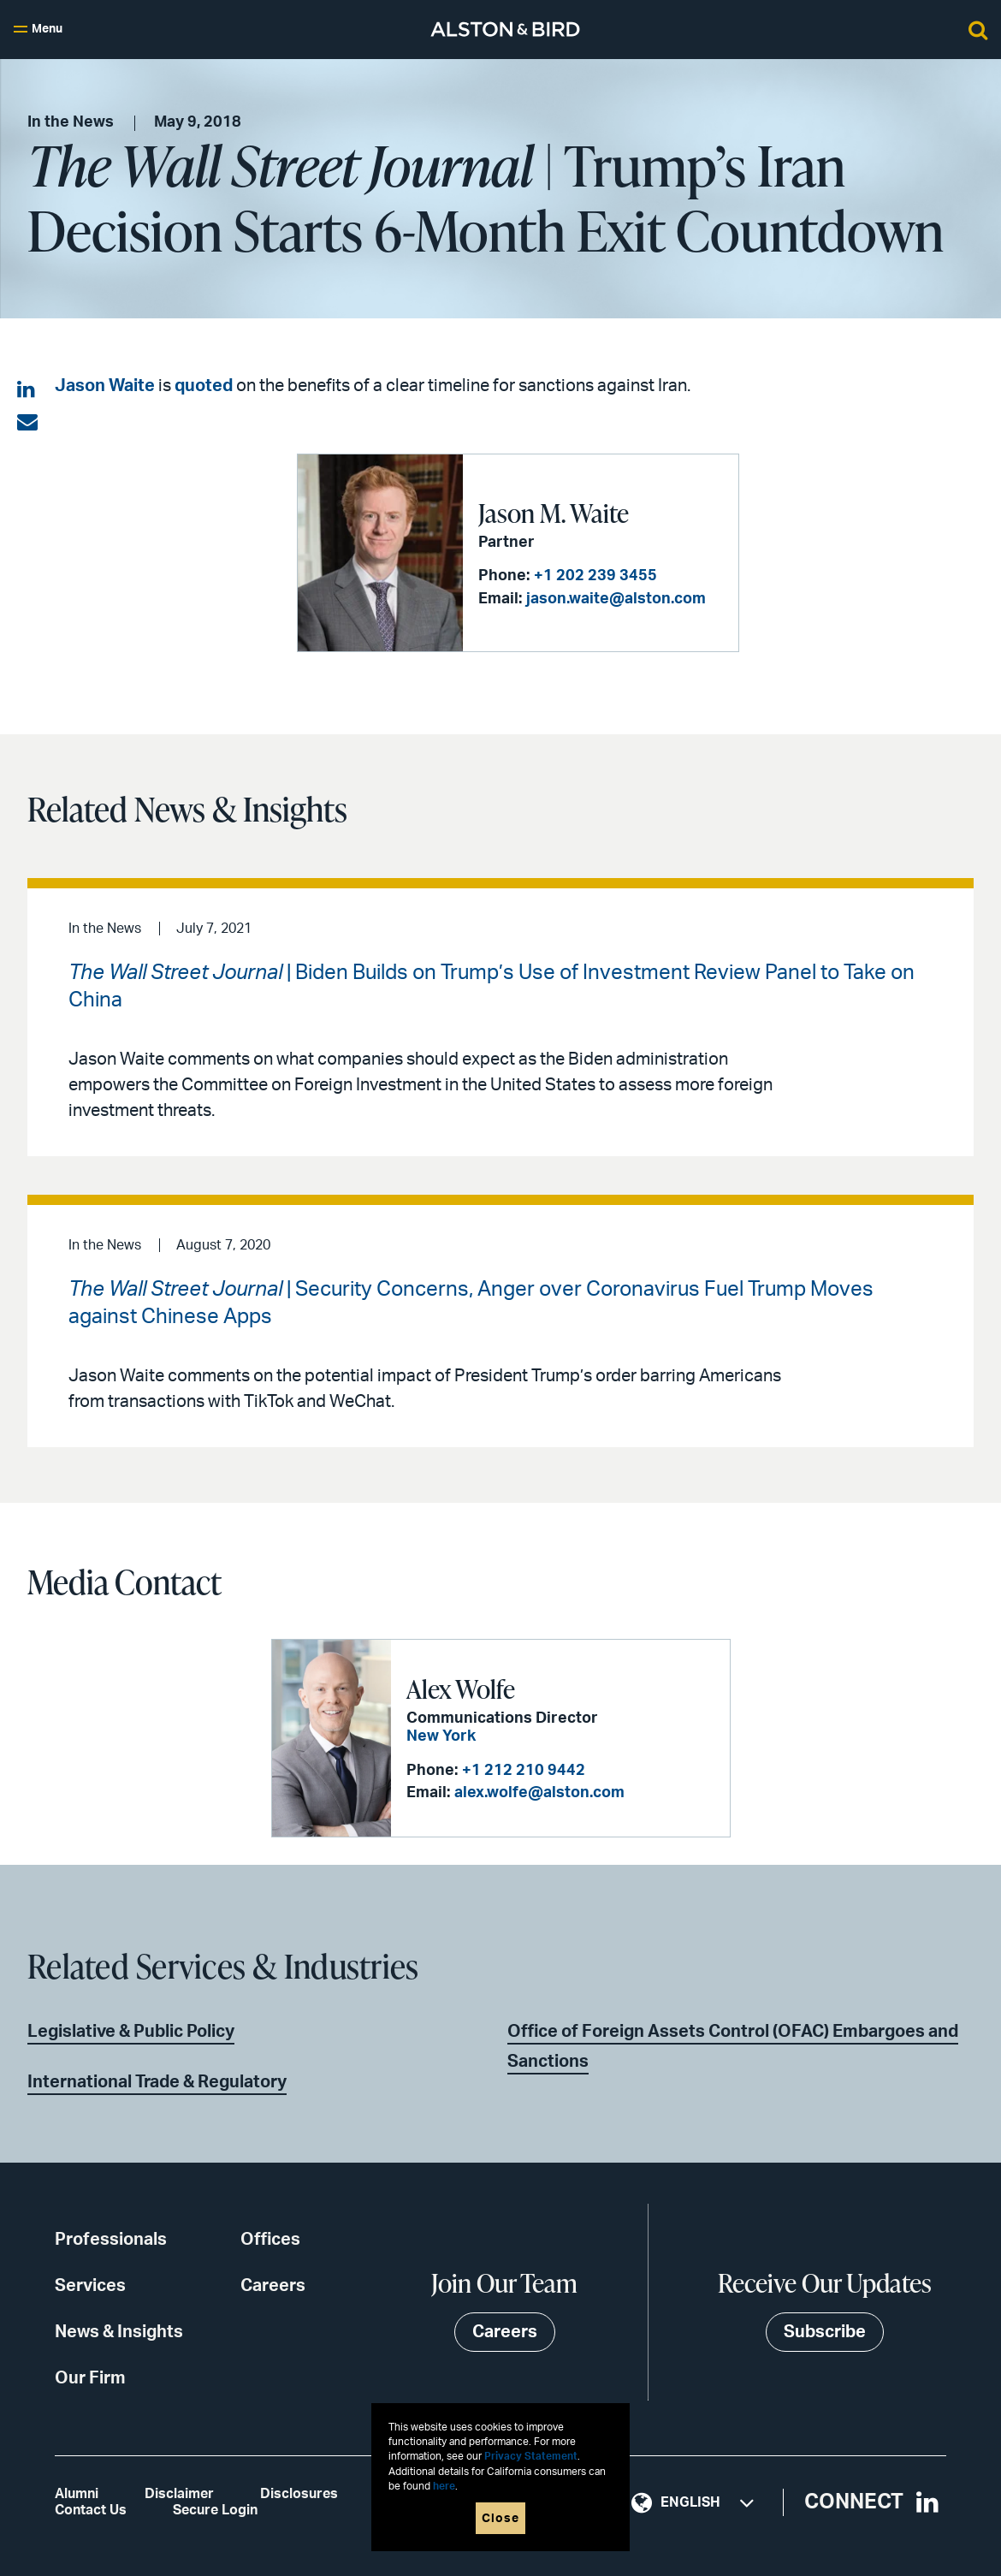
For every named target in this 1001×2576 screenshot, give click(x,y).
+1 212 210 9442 (523, 1770)
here (444, 2486)
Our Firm (90, 2378)
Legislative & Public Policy (130, 2031)
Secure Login (215, 2510)
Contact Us (91, 2510)
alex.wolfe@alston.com (539, 1793)
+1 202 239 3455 (595, 576)
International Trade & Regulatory (157, 2082)
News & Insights (119, 2332)
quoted (204, 386)
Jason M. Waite (553, 513)
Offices (270, 2239)
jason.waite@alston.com (616, 599)
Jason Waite (105, 386)
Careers (272, 2285)
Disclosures (299, 2494)
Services (90, 2285)
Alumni (76, 2494)
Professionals (111, 2239)
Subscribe (825, 2332)
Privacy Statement (531, 2456)
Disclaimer (179, 2494)
